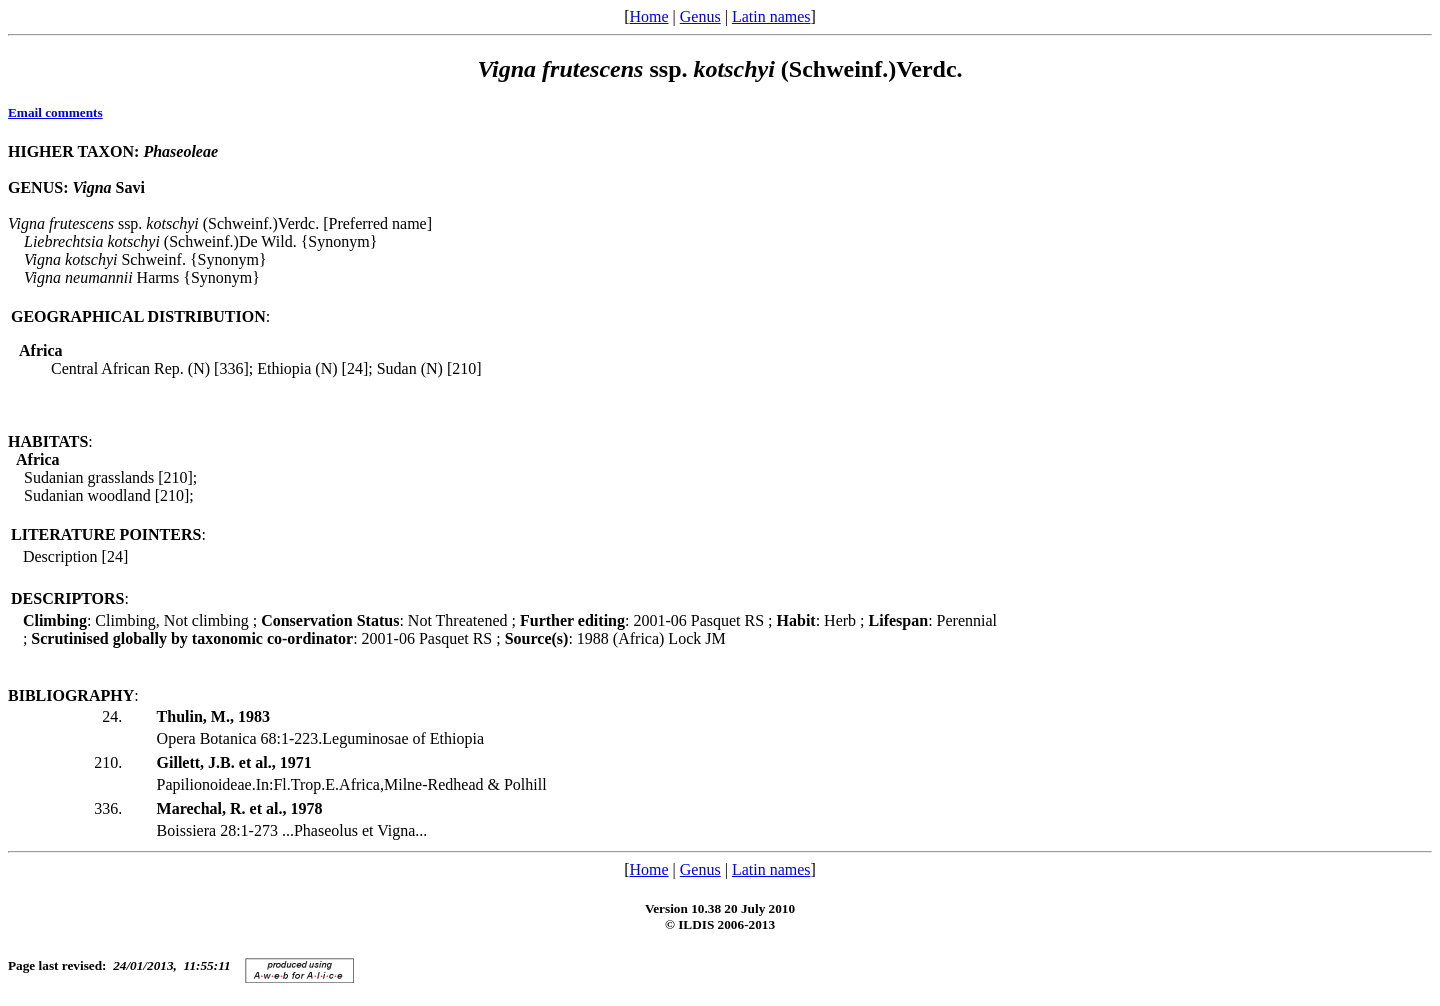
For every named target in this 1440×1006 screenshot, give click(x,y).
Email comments (55, 112)
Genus (700, 16)
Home (648, 16)
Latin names (771, 16)
